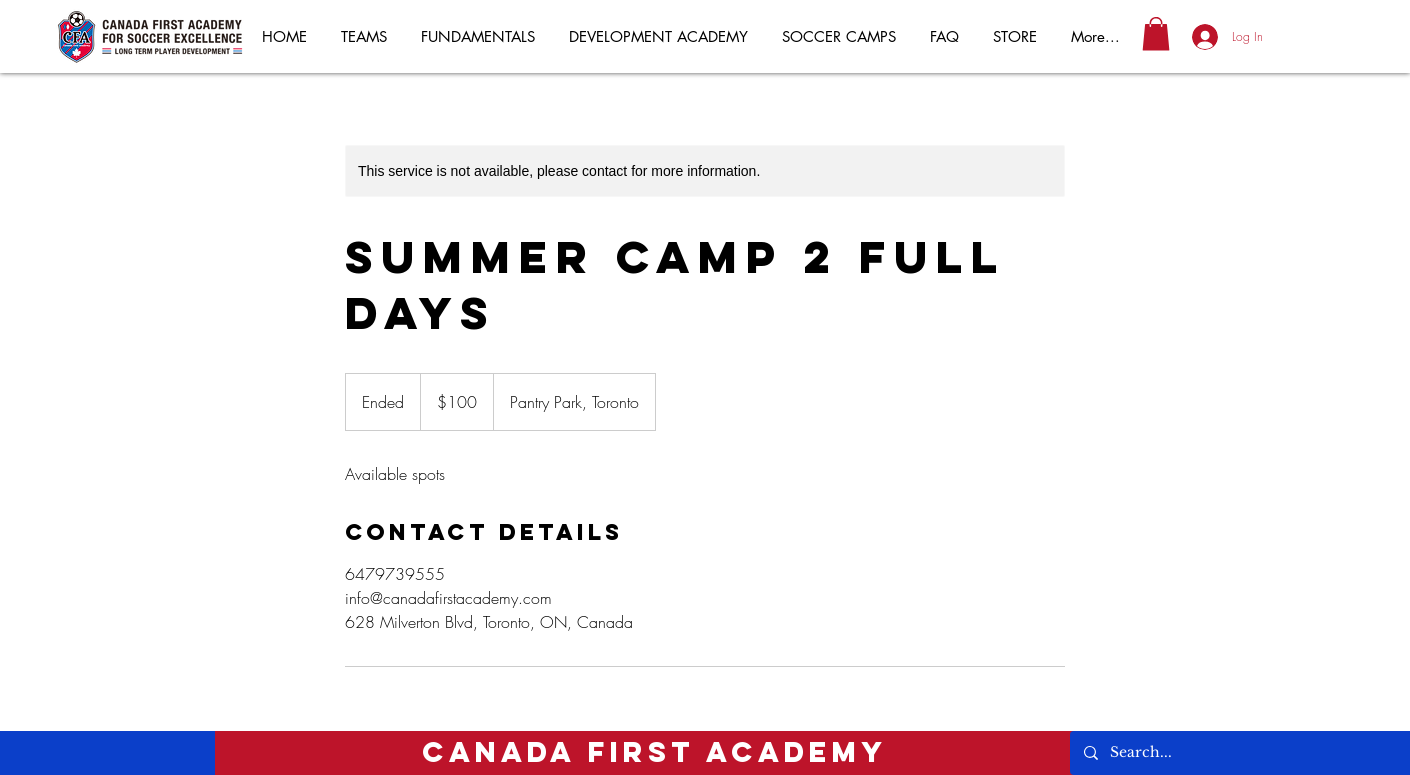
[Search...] (1221, 753)
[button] (1156, 33)
